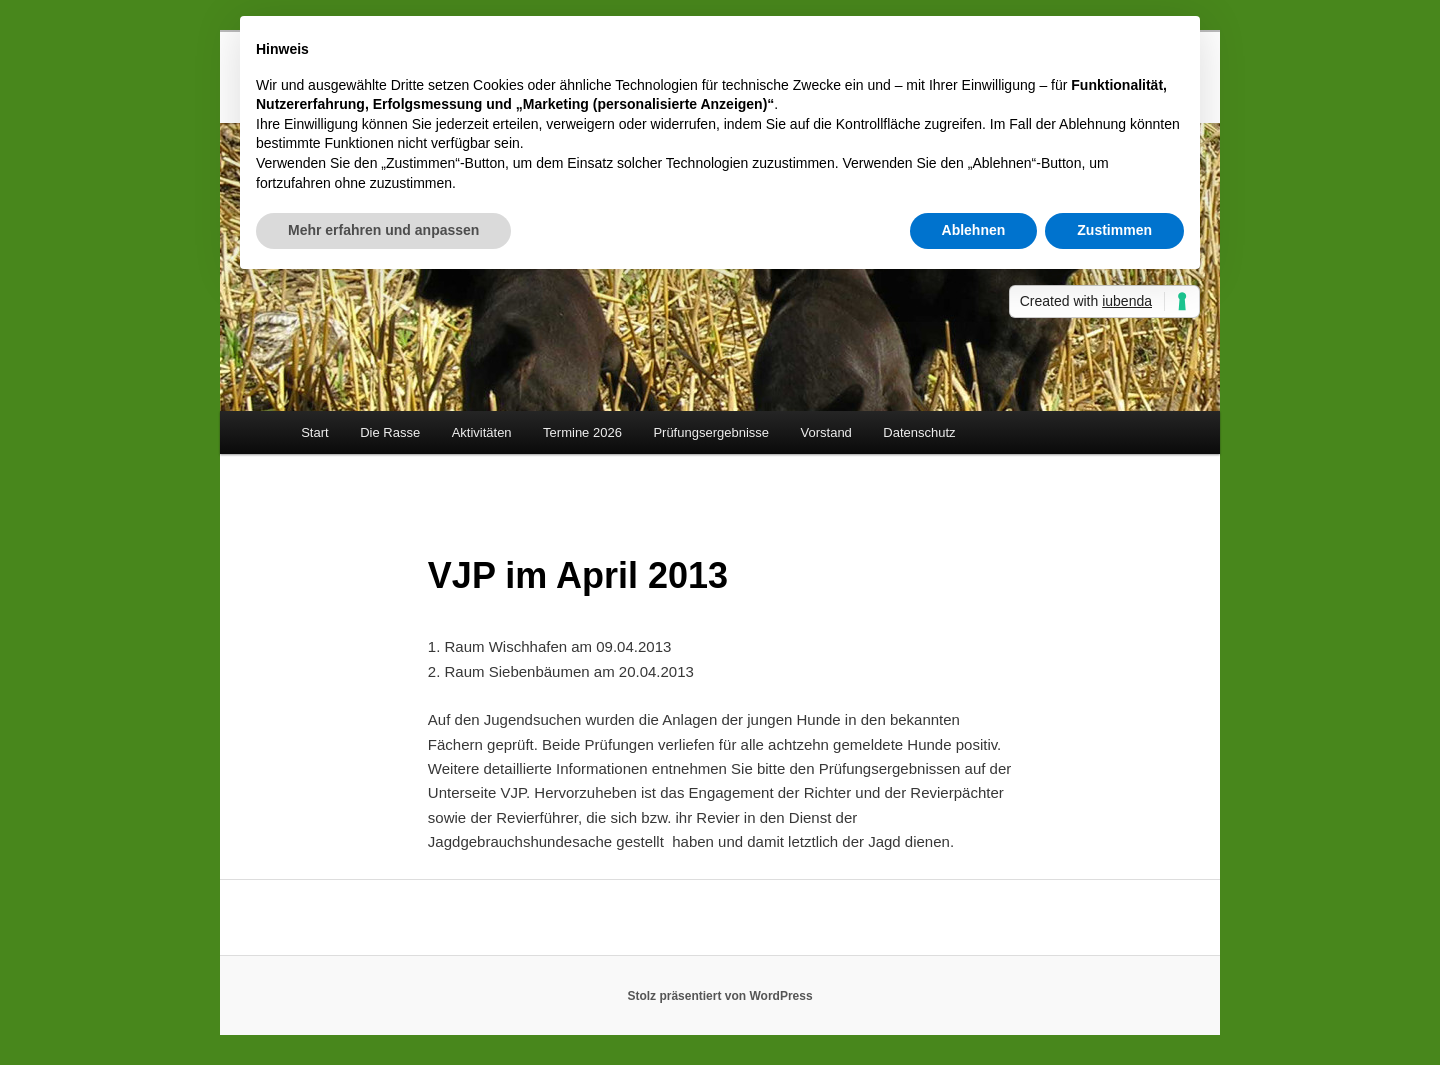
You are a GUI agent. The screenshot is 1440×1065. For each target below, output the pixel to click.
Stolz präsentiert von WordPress (719, 996)
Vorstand (826, 432)
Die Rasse (390, 432)
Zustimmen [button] (1114, 230)
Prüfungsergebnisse (711, 432)
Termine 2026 (582, 432)
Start (314, 432)
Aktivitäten (482, 432)
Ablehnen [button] (974, 230)
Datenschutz (919, 432)
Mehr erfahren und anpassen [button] (383, 230)
